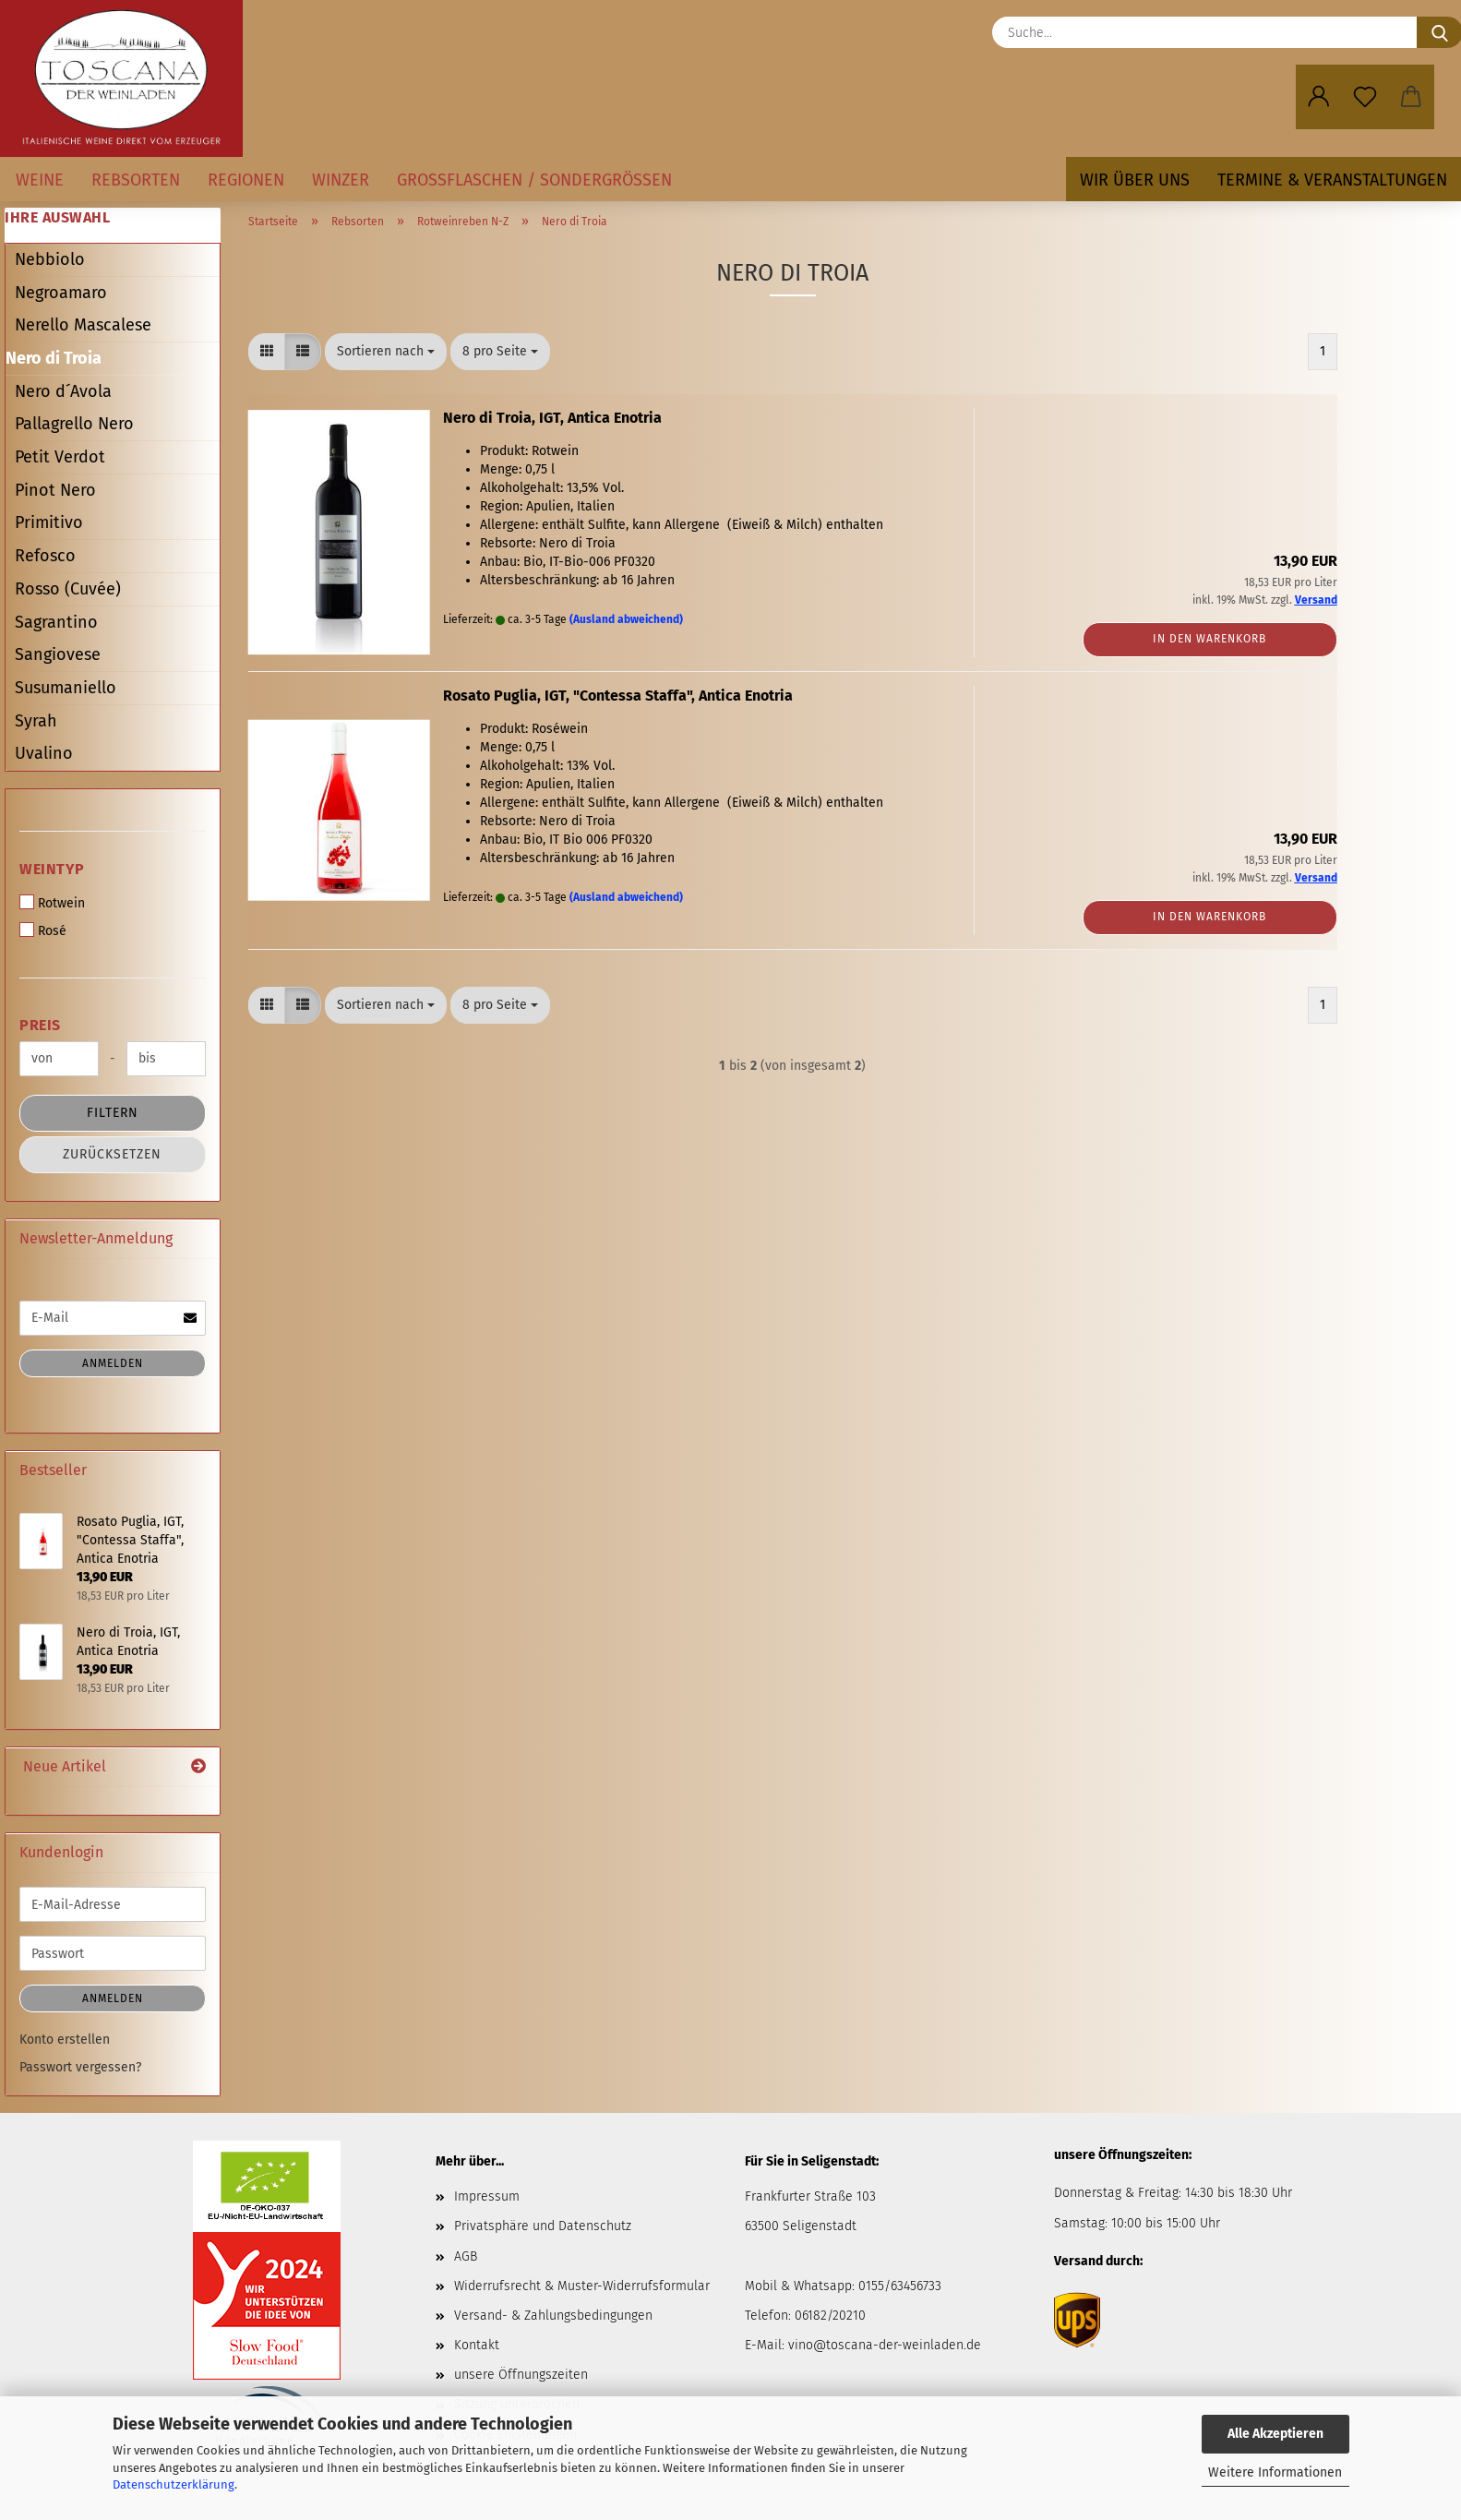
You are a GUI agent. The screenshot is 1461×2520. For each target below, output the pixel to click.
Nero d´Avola (63, 391)
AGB (465, 2256)
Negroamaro (61, 292)
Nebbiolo (50, 259)
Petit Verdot (60, 457)
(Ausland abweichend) (626, 619)
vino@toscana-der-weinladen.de (884, 2345)
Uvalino (44, 753)
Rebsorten (135, 180)
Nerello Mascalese (83, 325)
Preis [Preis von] (40, 1025)
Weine (40, 180)
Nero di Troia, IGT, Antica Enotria (552, 417)
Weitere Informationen (1275, 2472)
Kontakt (476, 2345)
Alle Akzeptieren (1275, 2434)
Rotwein (52, 902)
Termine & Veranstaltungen (1332, 180)
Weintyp (52, 869)
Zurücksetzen (112, 1154)
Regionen (246, 180)
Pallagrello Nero (74, 424)
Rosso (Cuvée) (68, 589)
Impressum (487, 2196)
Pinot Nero (55, 490)
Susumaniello (65, 688)
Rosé (42, 930)
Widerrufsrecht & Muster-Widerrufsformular (582, 2286)
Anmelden (112, 1363)
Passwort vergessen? (80, 2067)
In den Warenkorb (1209, 638)
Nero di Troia (54, 358)
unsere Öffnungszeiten (521, 2374)
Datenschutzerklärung (173, 2484)
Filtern (112, 1113)
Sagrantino (56, 622)
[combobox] (386, 351)
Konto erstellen (64, 2039)
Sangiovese (58, 654)
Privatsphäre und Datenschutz (542, 2226)
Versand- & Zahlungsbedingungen (553, 2315)
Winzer (340, 180)
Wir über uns (1135, 180)
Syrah (36, 721)
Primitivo (49, 522)
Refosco (45, 556)
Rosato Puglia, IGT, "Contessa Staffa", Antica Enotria (618, 695)
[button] (1319, 97)
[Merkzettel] (1365, 97)
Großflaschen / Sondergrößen (534, 180)
